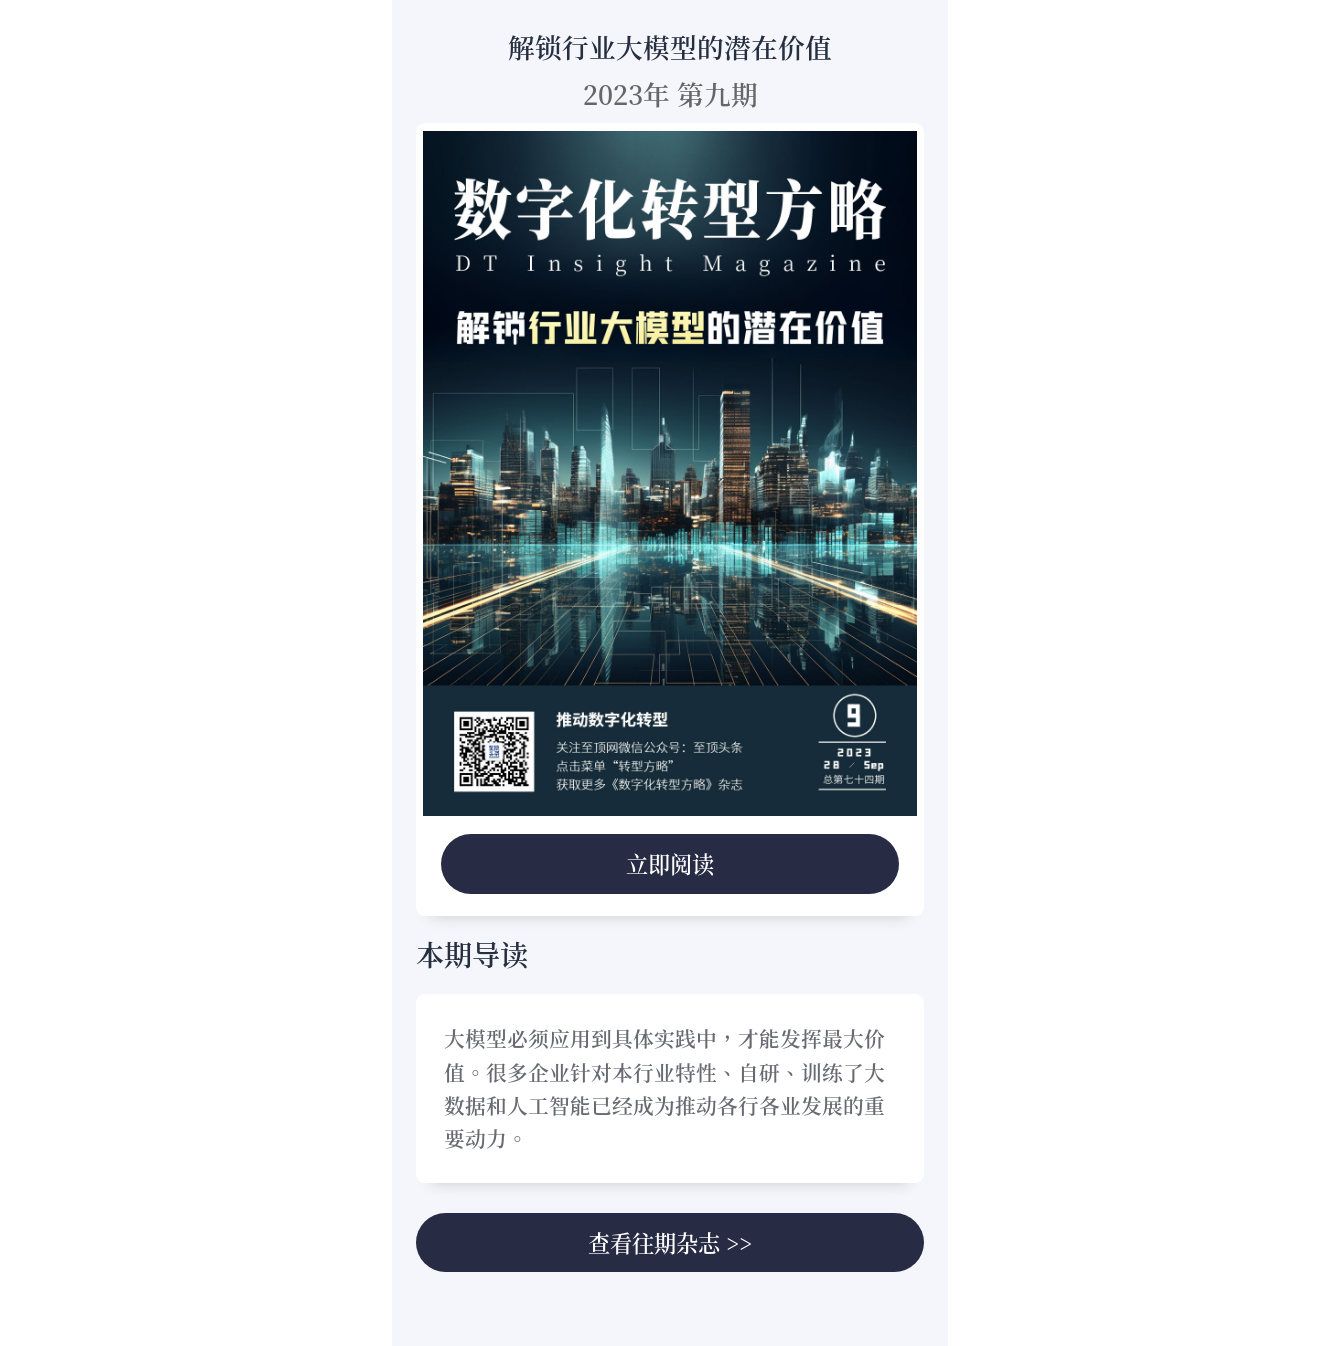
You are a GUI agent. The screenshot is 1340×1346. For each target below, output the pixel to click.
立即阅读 (670, 863)
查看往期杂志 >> (670, 1242)
